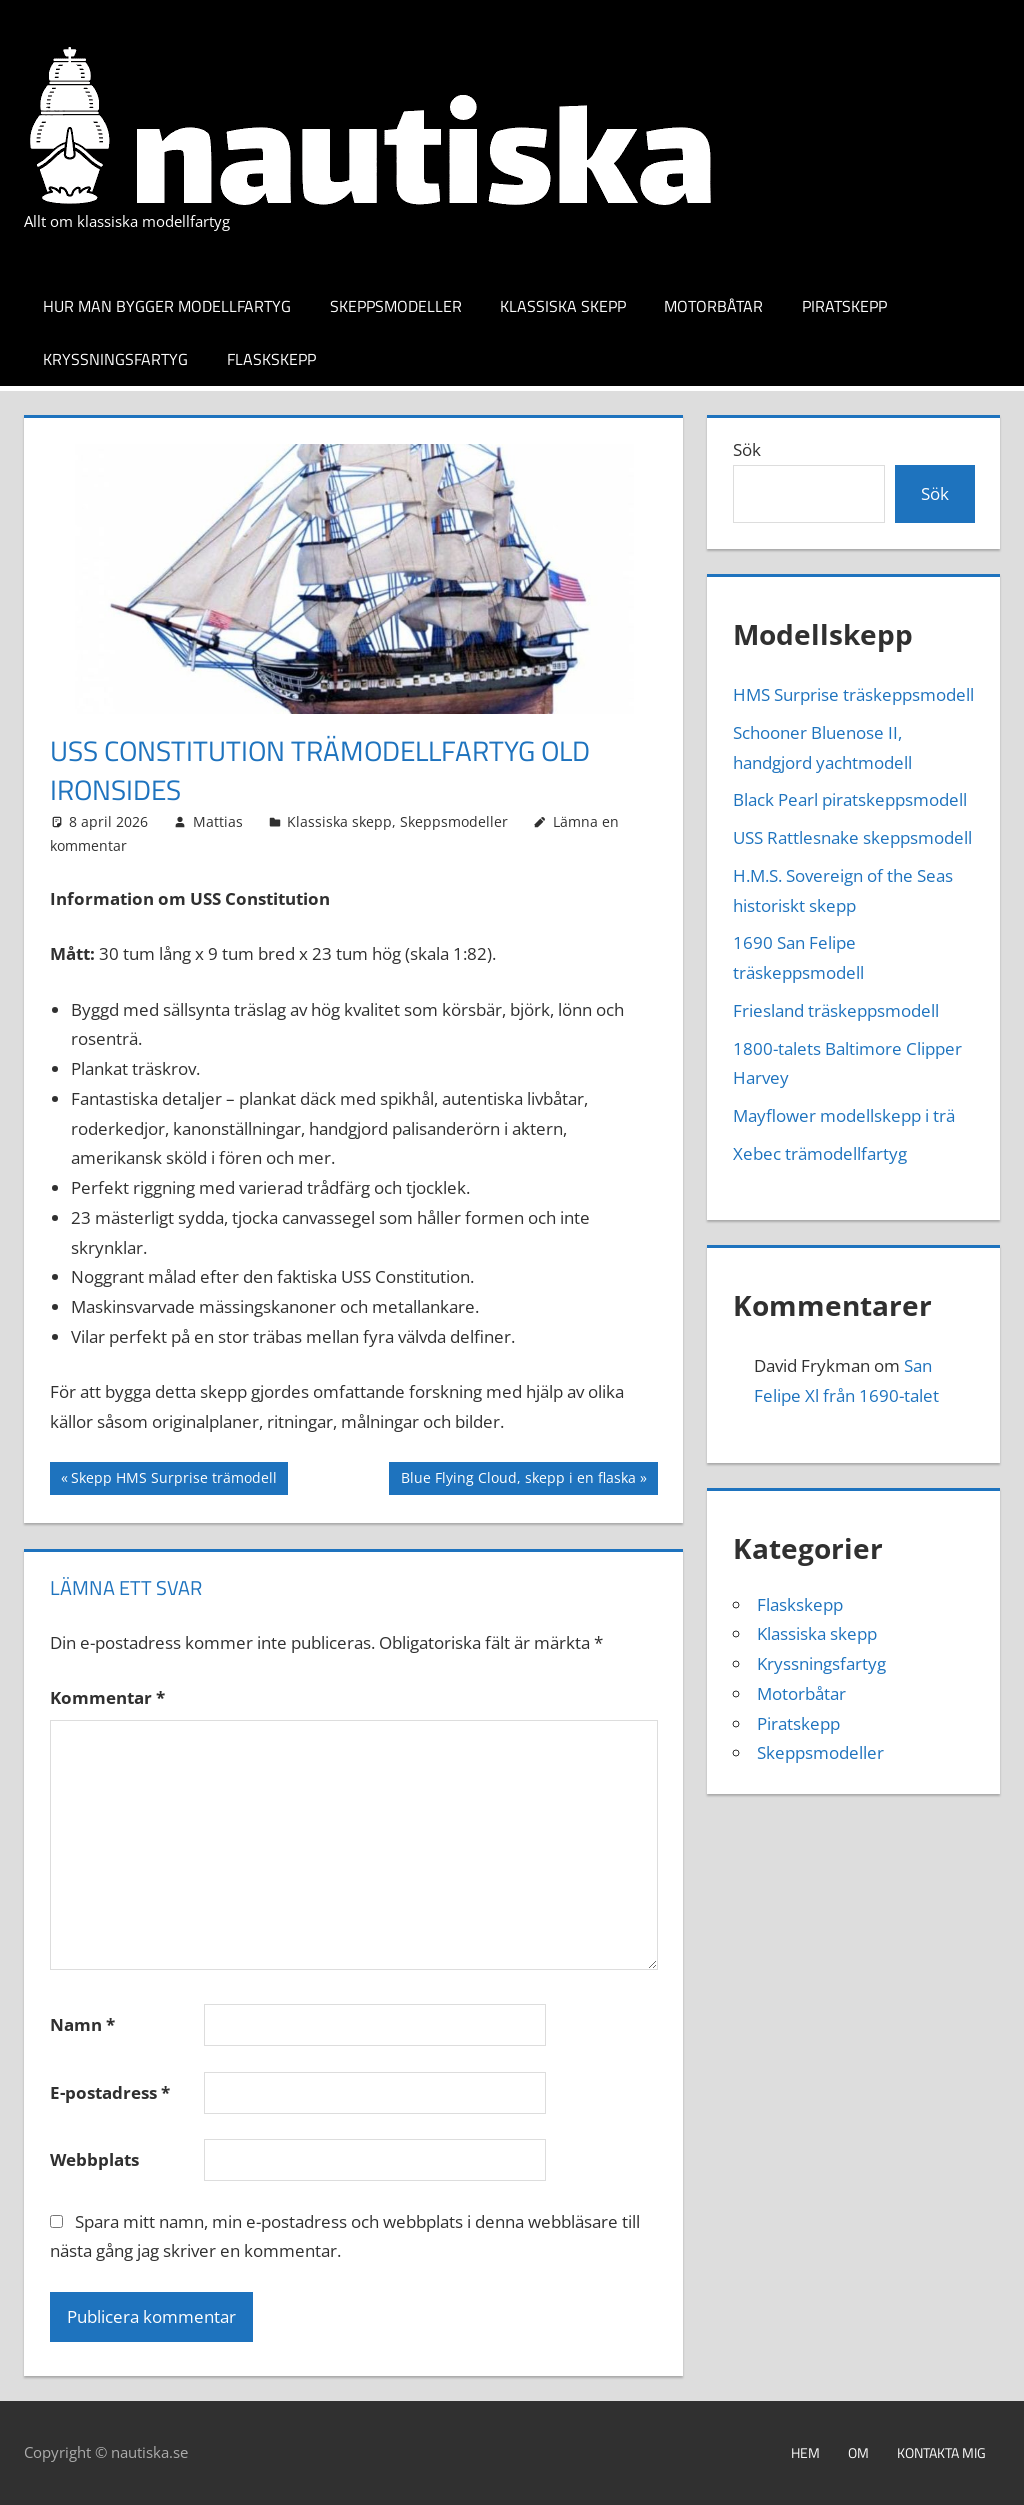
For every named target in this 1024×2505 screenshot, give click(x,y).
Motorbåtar (713, 306)
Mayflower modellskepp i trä (844, 1115)
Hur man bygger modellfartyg (167, 306)
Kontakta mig (941, 2452)
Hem (805, 2452)
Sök (747, 449)
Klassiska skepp (563, 306)
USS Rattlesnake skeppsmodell (852, 837)
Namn (82, 2024)
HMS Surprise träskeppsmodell (853, 694)
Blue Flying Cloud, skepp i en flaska (518, 1480)
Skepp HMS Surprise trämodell (173, 1480)
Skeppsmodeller (396, 306)
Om (858, 2452)
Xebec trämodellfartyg (820, 1153)
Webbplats (94, 2159)
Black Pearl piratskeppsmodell (850, 799)
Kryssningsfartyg (115, 359)
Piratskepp (844, 306)
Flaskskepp (271, 359)
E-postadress (110, 2092)
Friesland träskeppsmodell (836, 1010)
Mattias (218, 821)
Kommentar (107, 1697)
